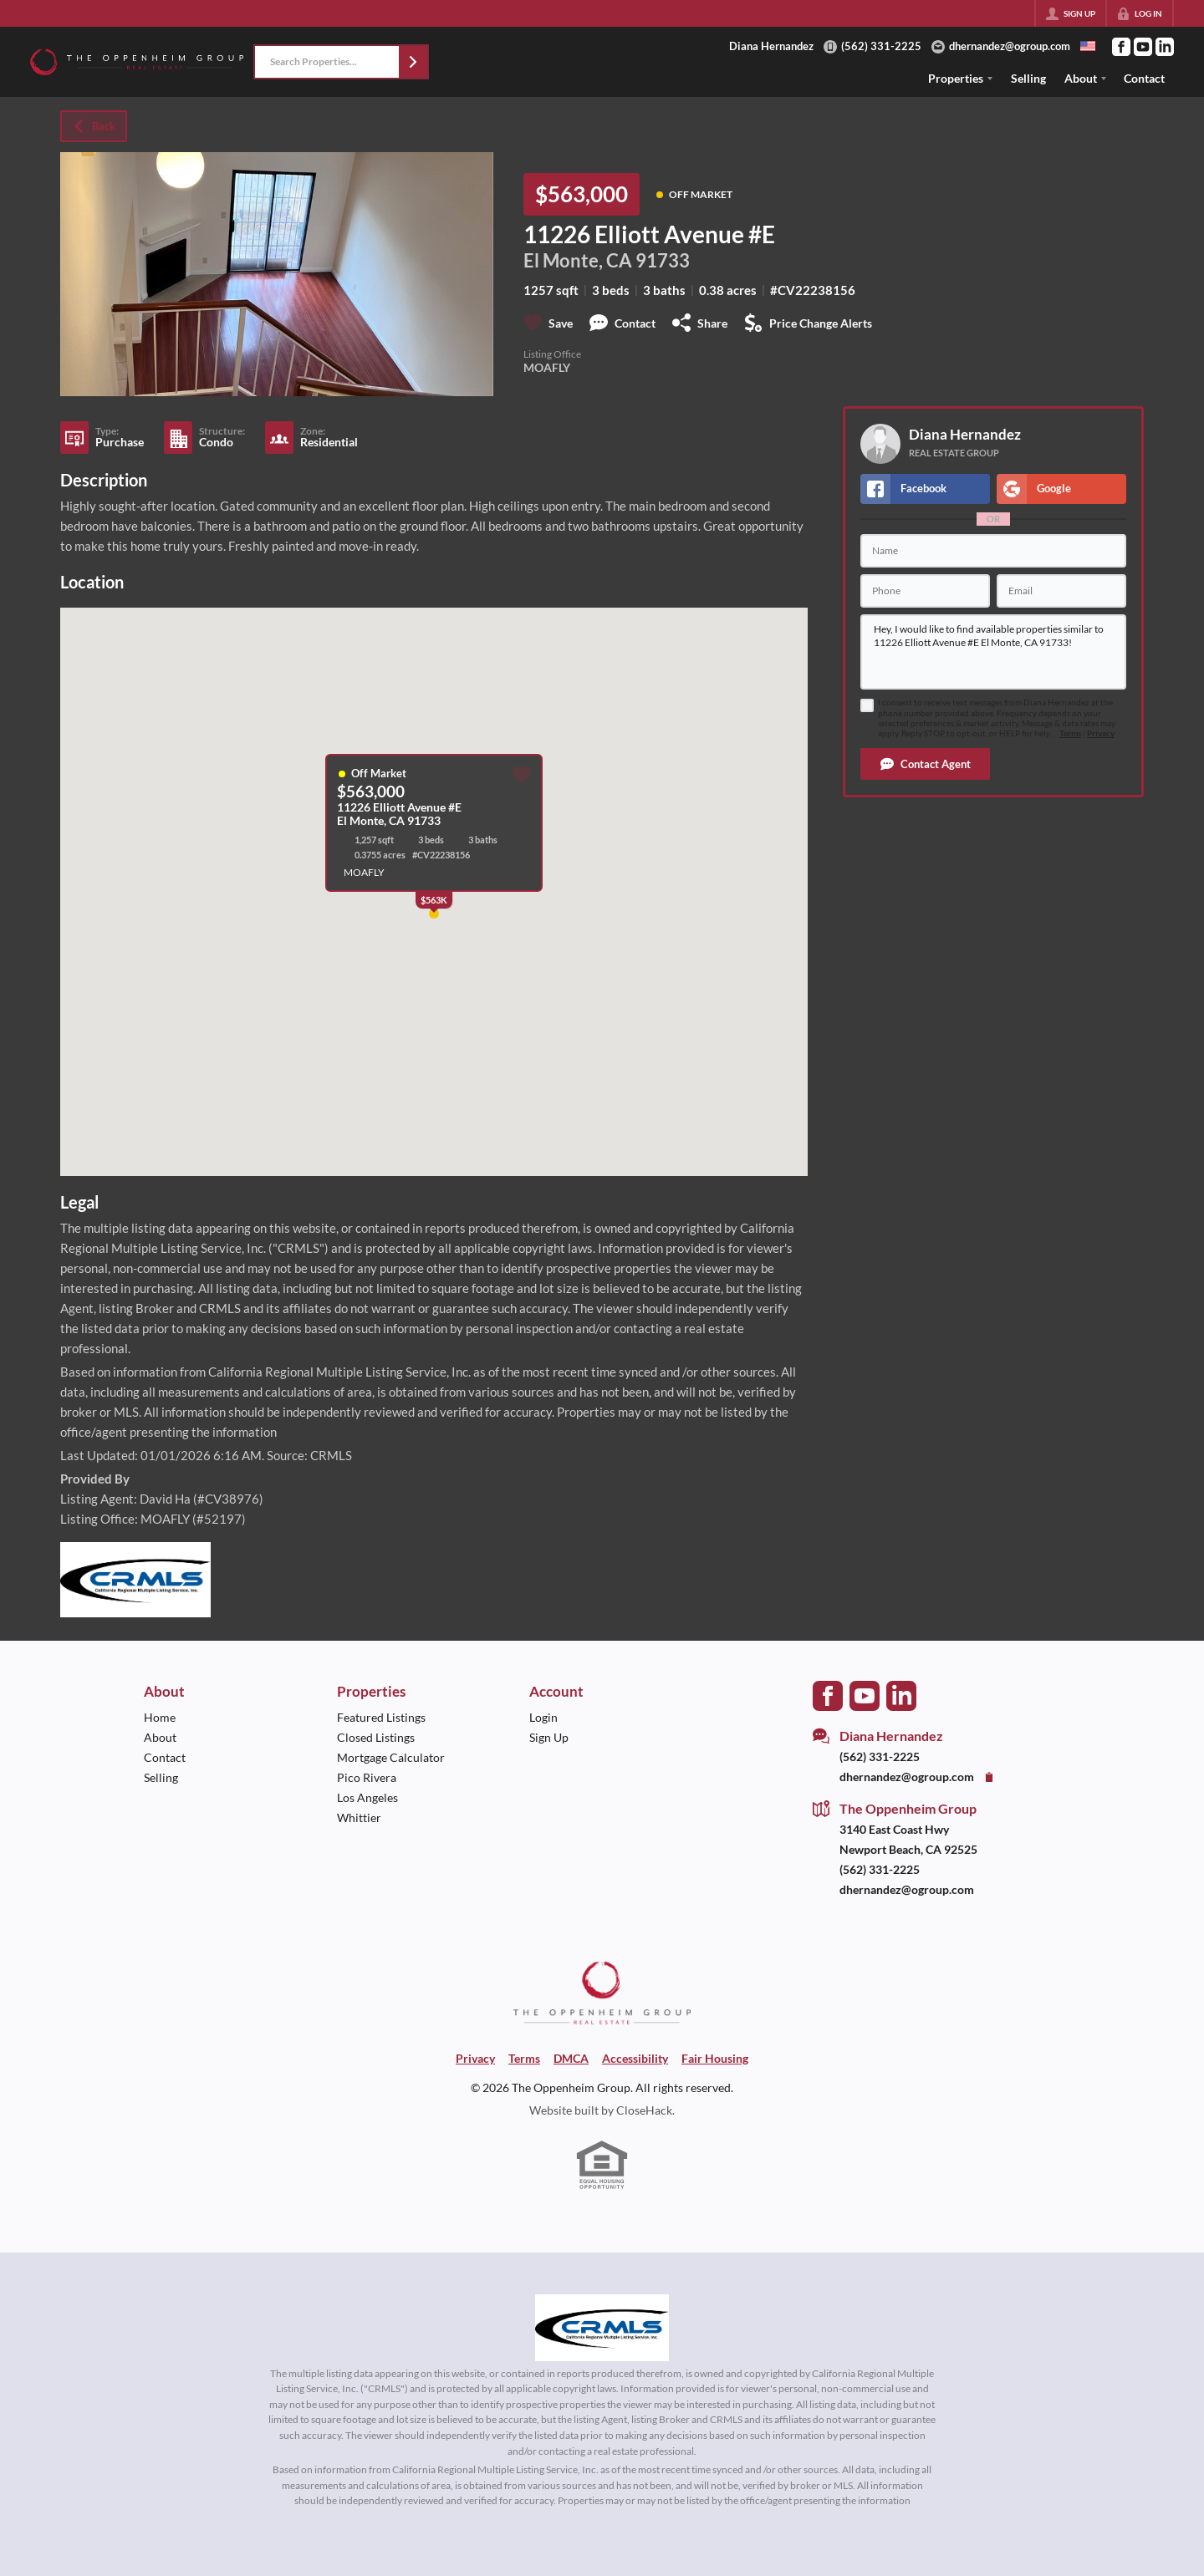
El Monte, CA (577, 261)
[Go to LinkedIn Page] (1165, 47)
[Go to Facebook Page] (1121, 47)
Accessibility (635, 2058)
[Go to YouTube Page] (1143, 47)
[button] (413, 62)
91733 (662, 261)
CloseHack (644, 2110)
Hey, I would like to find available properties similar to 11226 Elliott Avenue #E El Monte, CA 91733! (993, 652)
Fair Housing (714, 2058)
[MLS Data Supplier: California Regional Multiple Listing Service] (602, 2328)
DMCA (571, 2058)
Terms (1070, 733)
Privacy (1101, 733)
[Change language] (1088, 46)
